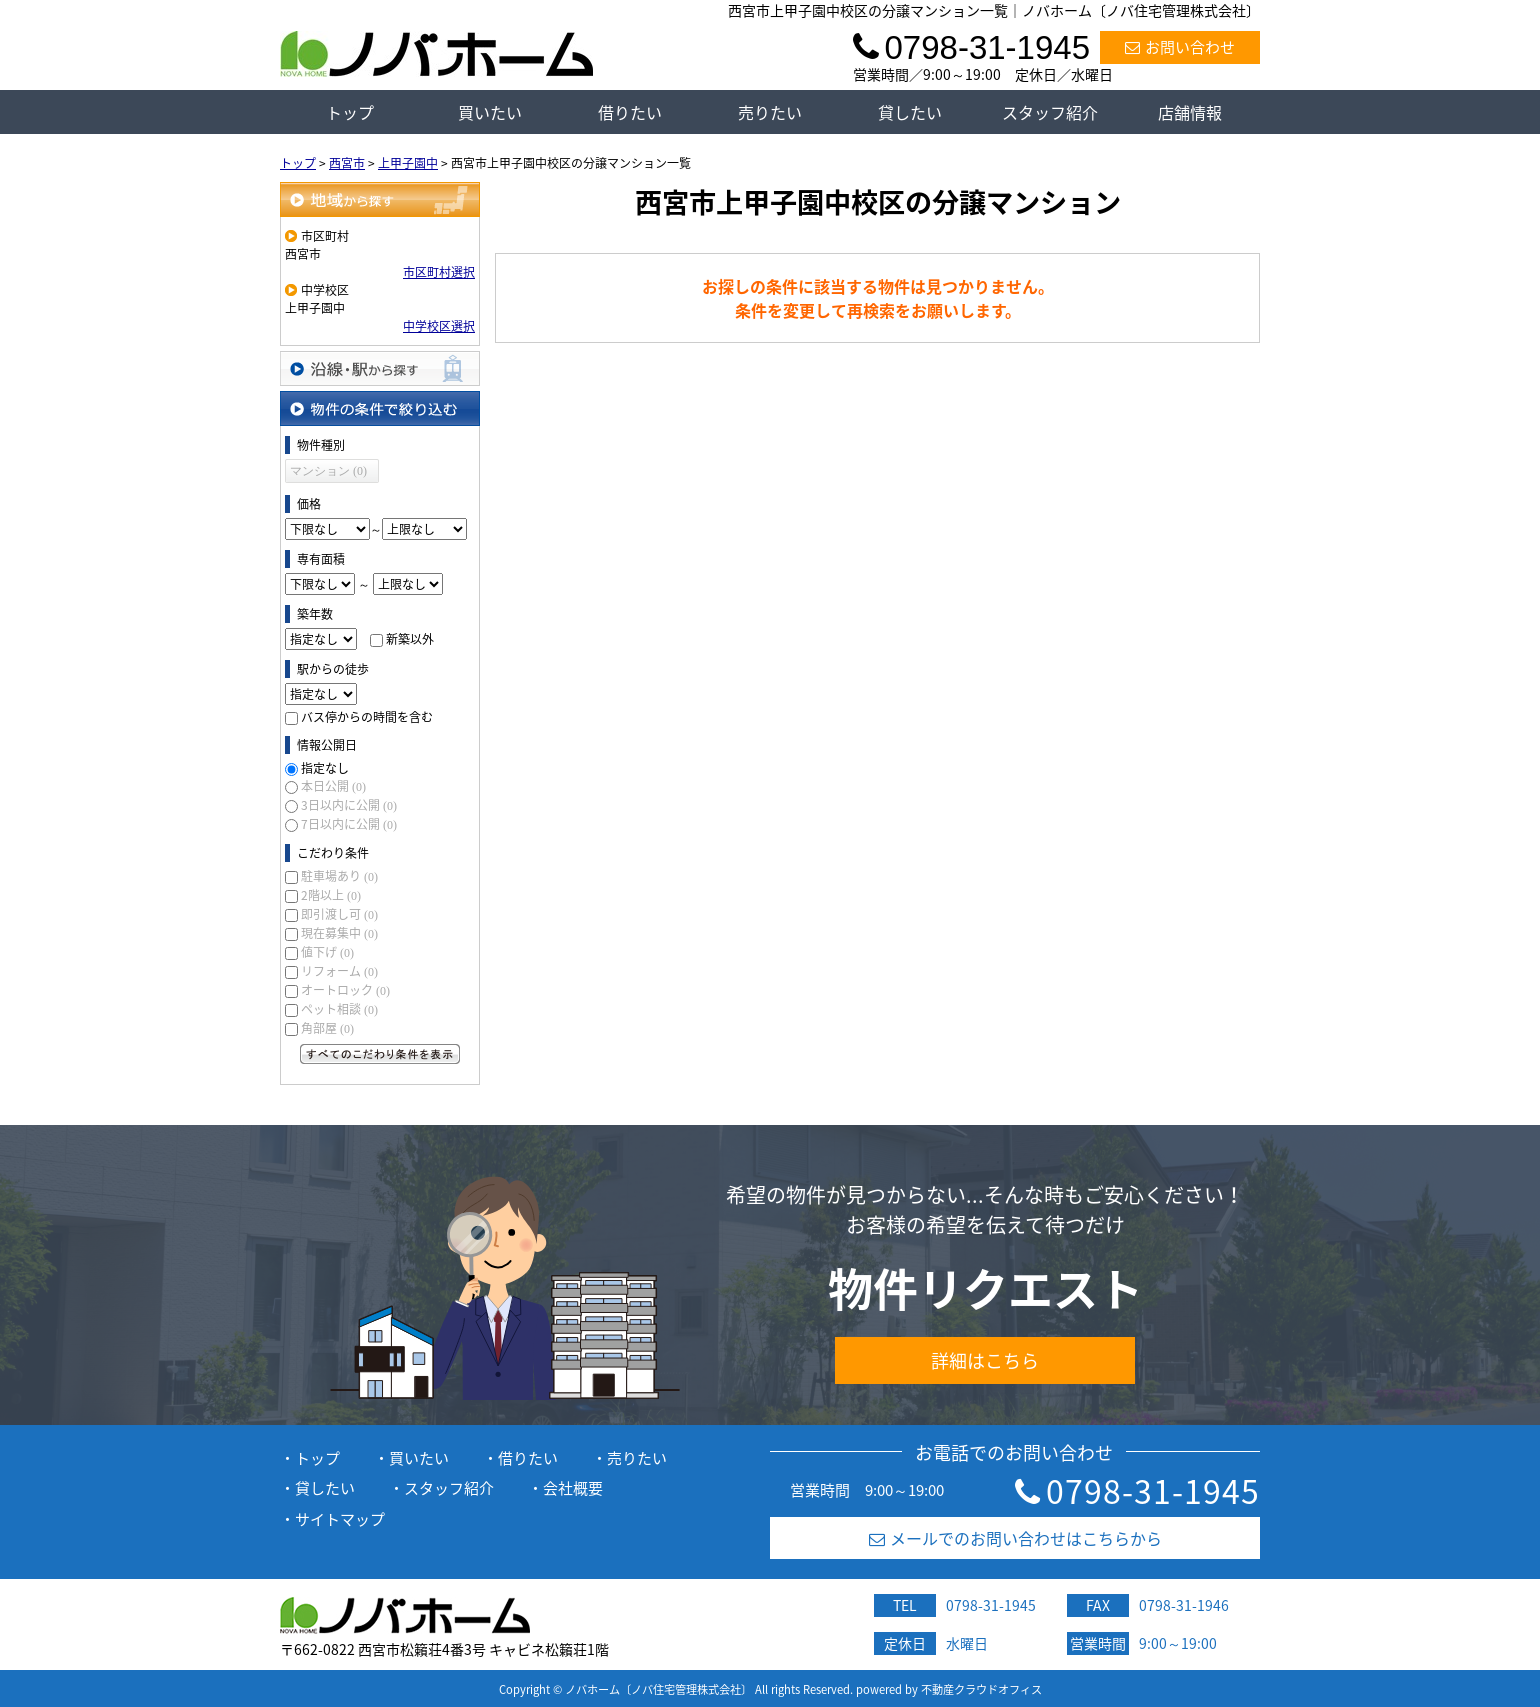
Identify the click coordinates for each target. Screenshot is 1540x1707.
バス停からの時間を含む (367, 717)
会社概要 (573, 1488)
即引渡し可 (339, 914)
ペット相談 (339, 1009)
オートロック (345, 990)
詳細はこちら (985, 1360)
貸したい (910, 112)
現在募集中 (339, 933)
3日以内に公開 (349, 805)
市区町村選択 (439, 272)
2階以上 (331, 895)
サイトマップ (340, 1519)
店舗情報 (1190, 112)
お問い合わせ (1180, 47)
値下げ (327, 952)
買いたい (490, 112)
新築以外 (410, 639)
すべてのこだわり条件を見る (380, 1054)
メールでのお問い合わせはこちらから (1015, 1538)
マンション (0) (328, 471)
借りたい (630, 112)
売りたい (770, 112)
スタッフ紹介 (1050, 112)
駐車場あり (339, 876)
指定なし (325, 768)
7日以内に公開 (349, 824)
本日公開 (333, 786)
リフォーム (339, 971)
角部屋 (327, 1028)
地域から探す (380, 199)
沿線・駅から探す (380, 368)
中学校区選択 (439, 326)
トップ (350, 112)
